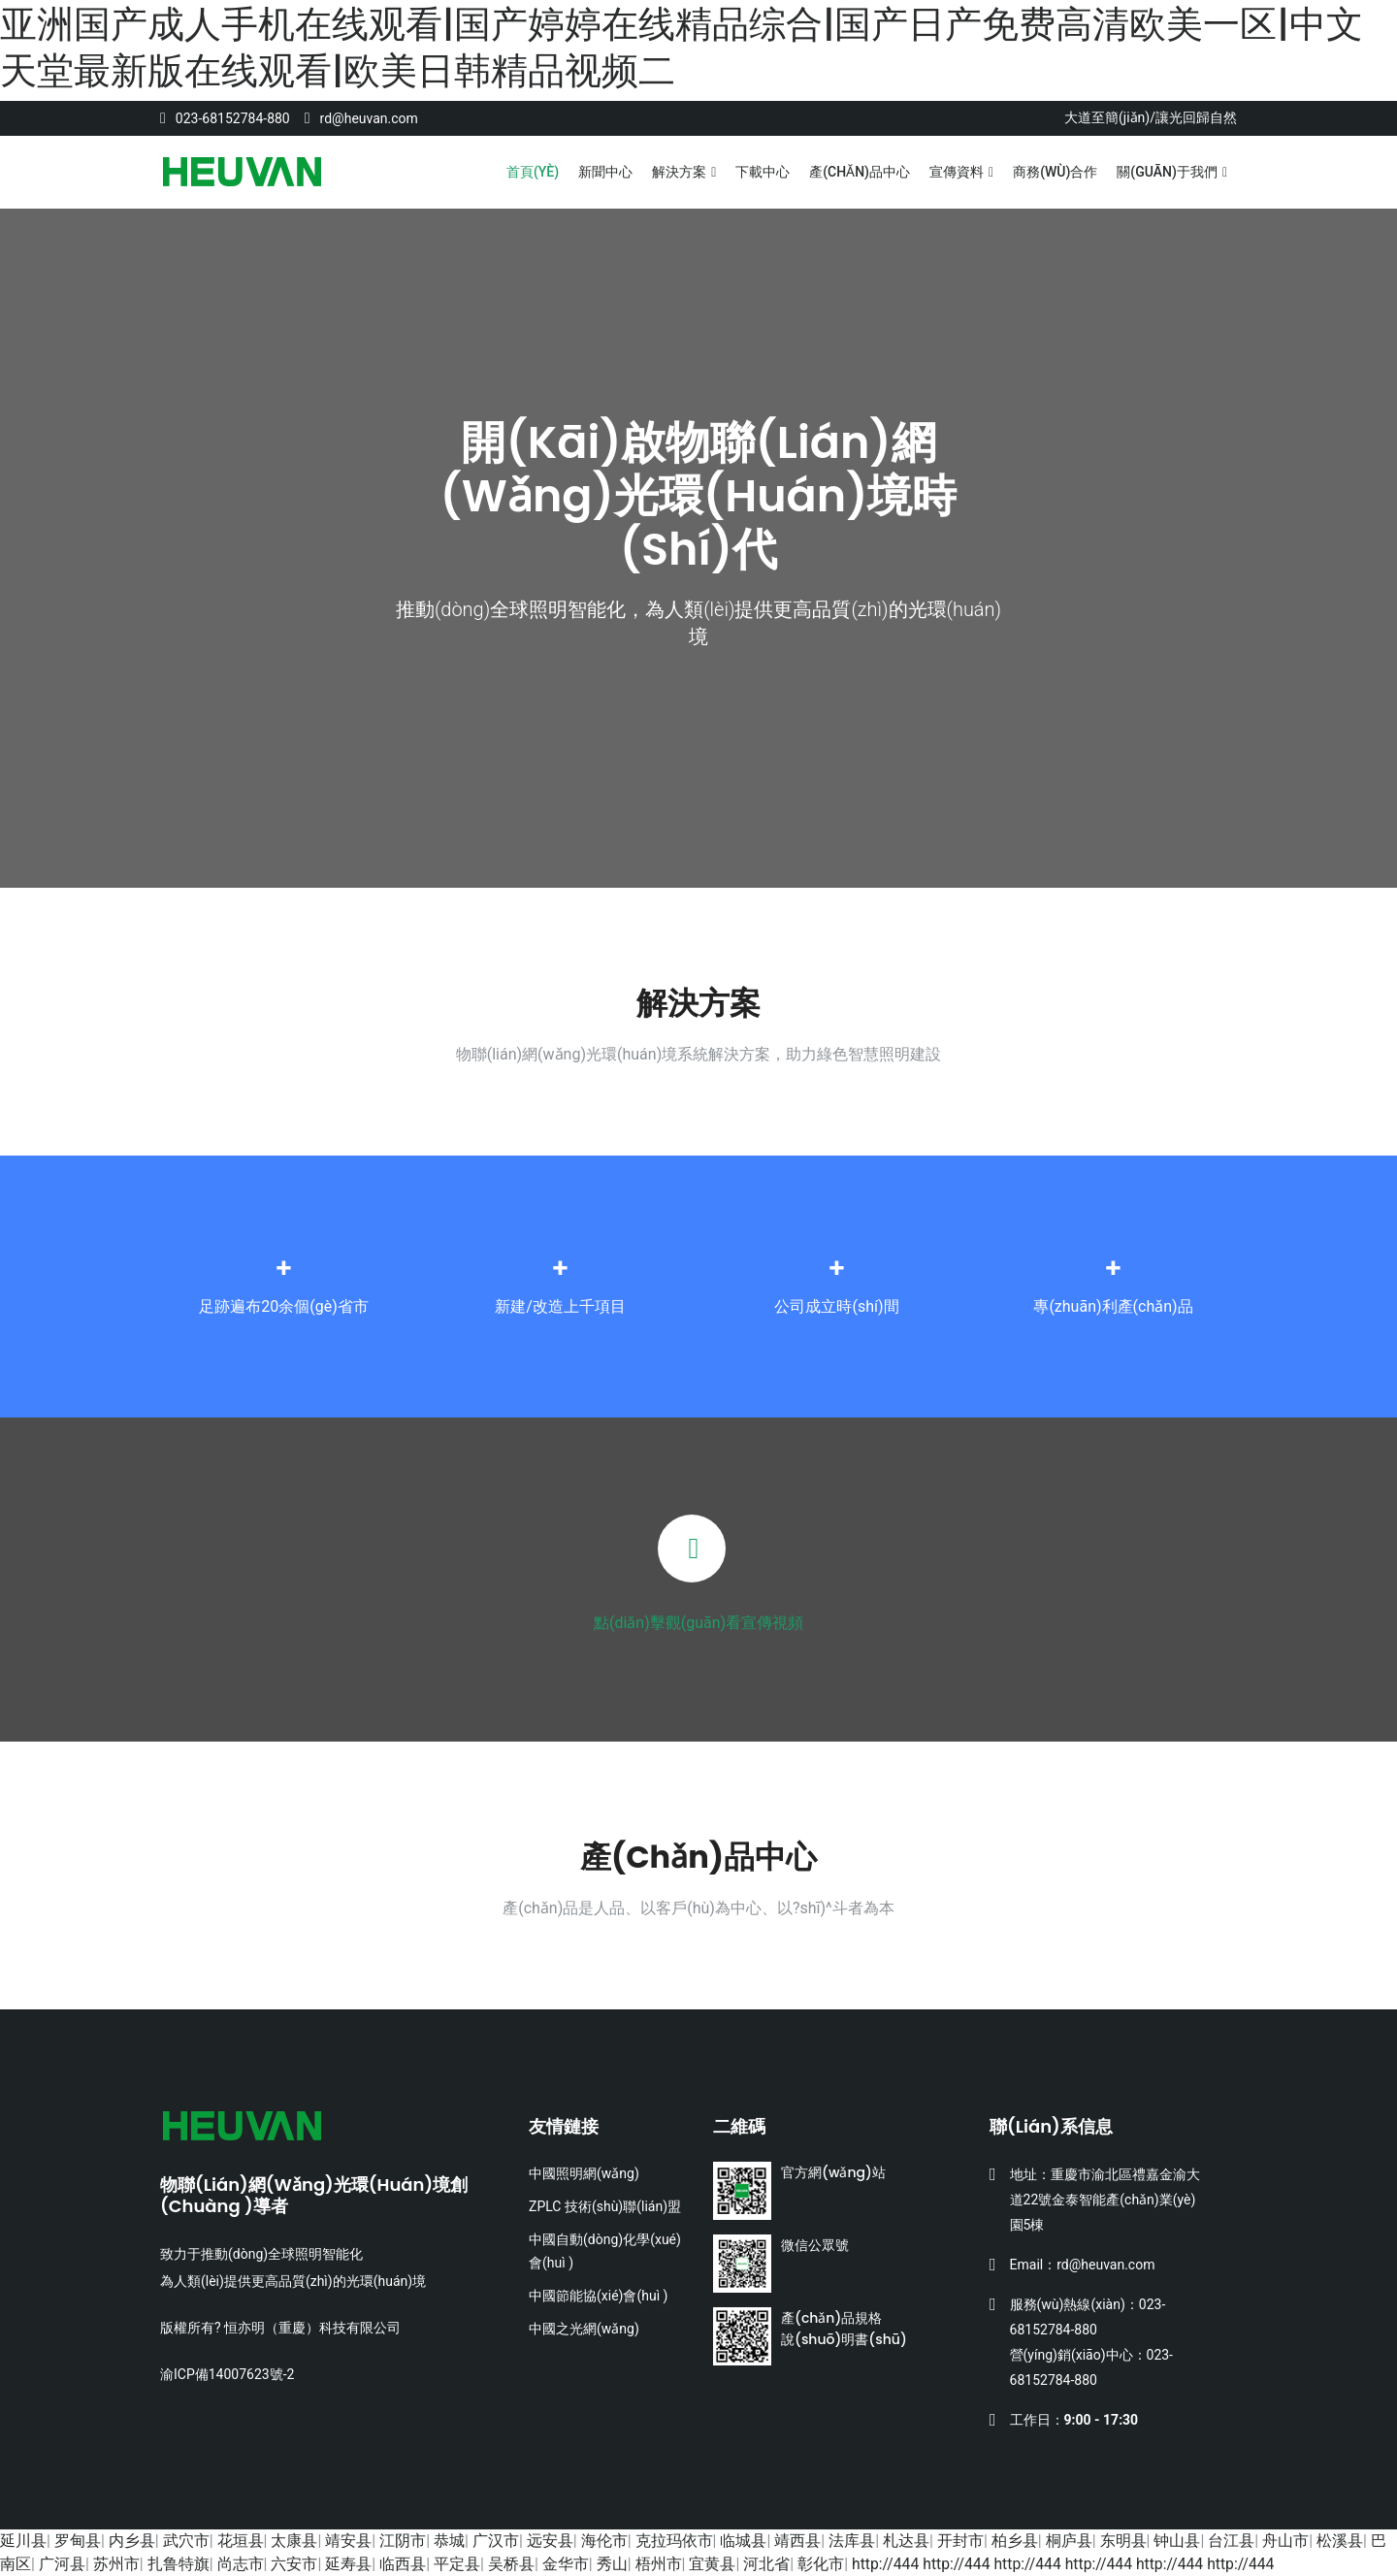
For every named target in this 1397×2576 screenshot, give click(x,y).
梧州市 (658, 2564)
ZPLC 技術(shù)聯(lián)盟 (605, 2206)
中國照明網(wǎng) (584, 2173)
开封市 (960, 2540)
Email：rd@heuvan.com (1082, 2264)
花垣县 (240, 2540)
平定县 (457, 2564)
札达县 (906, 2540)
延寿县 (348, 2564)
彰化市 (820, 2564)
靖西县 (797, 2540)
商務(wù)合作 (1055, 171)
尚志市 (240, 2564)
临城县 (743, 2540)
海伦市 (604, 2540)
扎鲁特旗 (178, 2564)
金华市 (565, 2564)
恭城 (449, 2540)
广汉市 (495, 2540)
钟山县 (1176, 2540)
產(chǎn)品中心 (859, 171)
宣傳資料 (956, 171)
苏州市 (116, 2564)
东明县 (1123, 2540)
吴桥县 (511, 2564)
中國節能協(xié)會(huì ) (598, 2295)
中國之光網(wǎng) (584, 2328)
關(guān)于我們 (1167, 171)
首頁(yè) (532, 171)
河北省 (766, 2564)
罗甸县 (77, 2540)
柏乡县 (1014, 2540)
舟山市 (1285, 2540)
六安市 (294, 2564)
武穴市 (186, 2540)
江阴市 (402, 2540)
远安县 (550, 2540)
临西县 (402, 2564)
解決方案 (679, 171)
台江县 (1231, 2540)
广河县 (62, 2564)
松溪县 (1339, 2540)
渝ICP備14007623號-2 (227, 2374)
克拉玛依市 (674, 2540)
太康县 (294, 2540)
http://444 (886, 2564)
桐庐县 (1069, 2540)
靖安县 (348, 2540)
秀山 (612, 2564)
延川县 (23, 2540)
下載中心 (762, 171)
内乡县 (132, 2540)
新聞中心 (605, 171)
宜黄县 (712, 2564)
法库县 (851, 2540)
